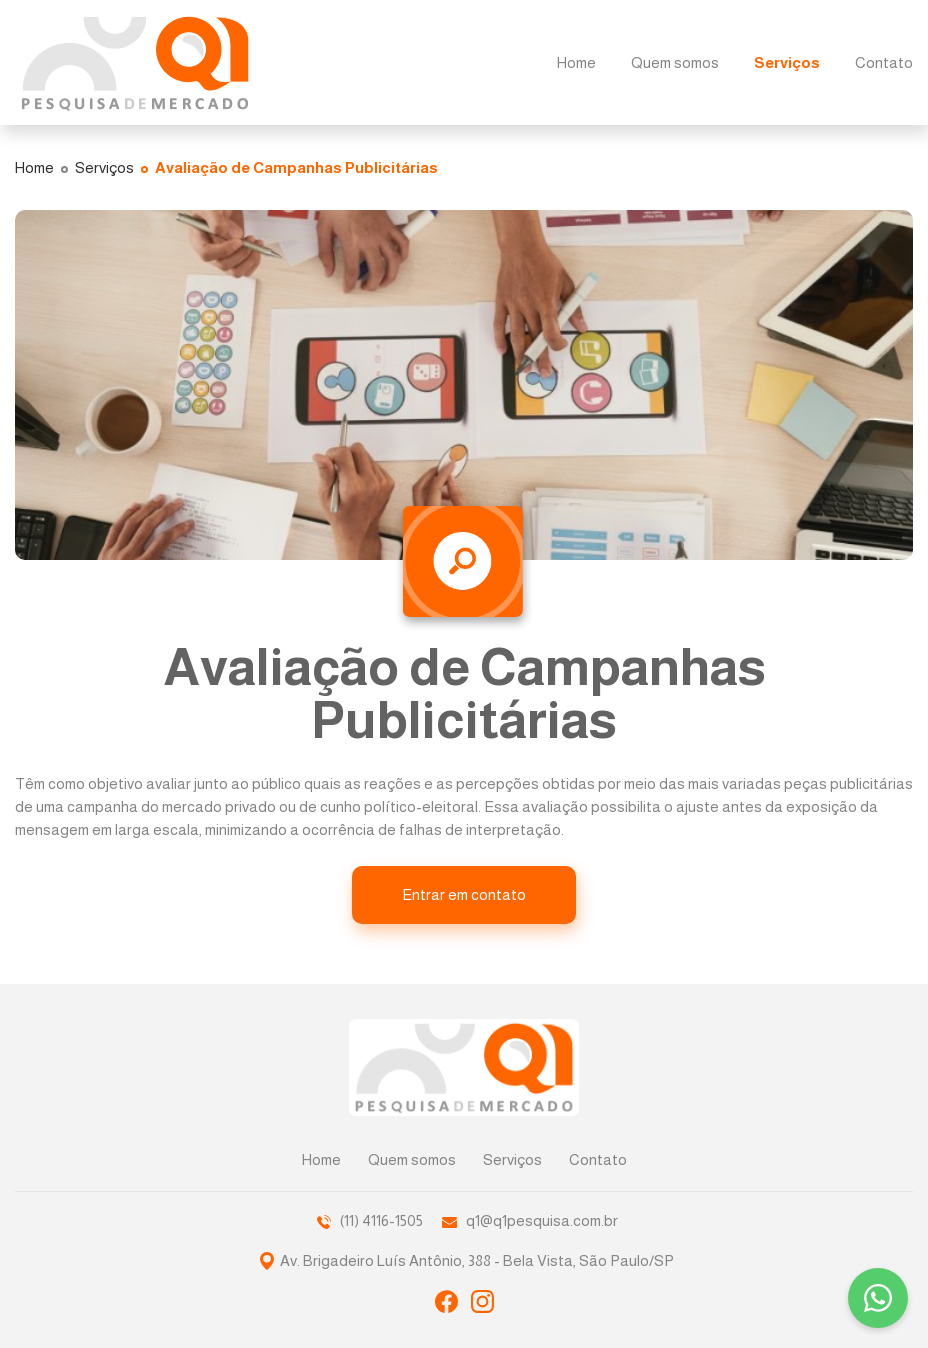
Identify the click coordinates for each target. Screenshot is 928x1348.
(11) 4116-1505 (370, 1220)
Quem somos (412, 1159)
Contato (598, 1159)
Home (321, 1159)
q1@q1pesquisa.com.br (530, 1220)
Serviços (512, 1159)
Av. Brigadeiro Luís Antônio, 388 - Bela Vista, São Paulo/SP (477, 1257)
